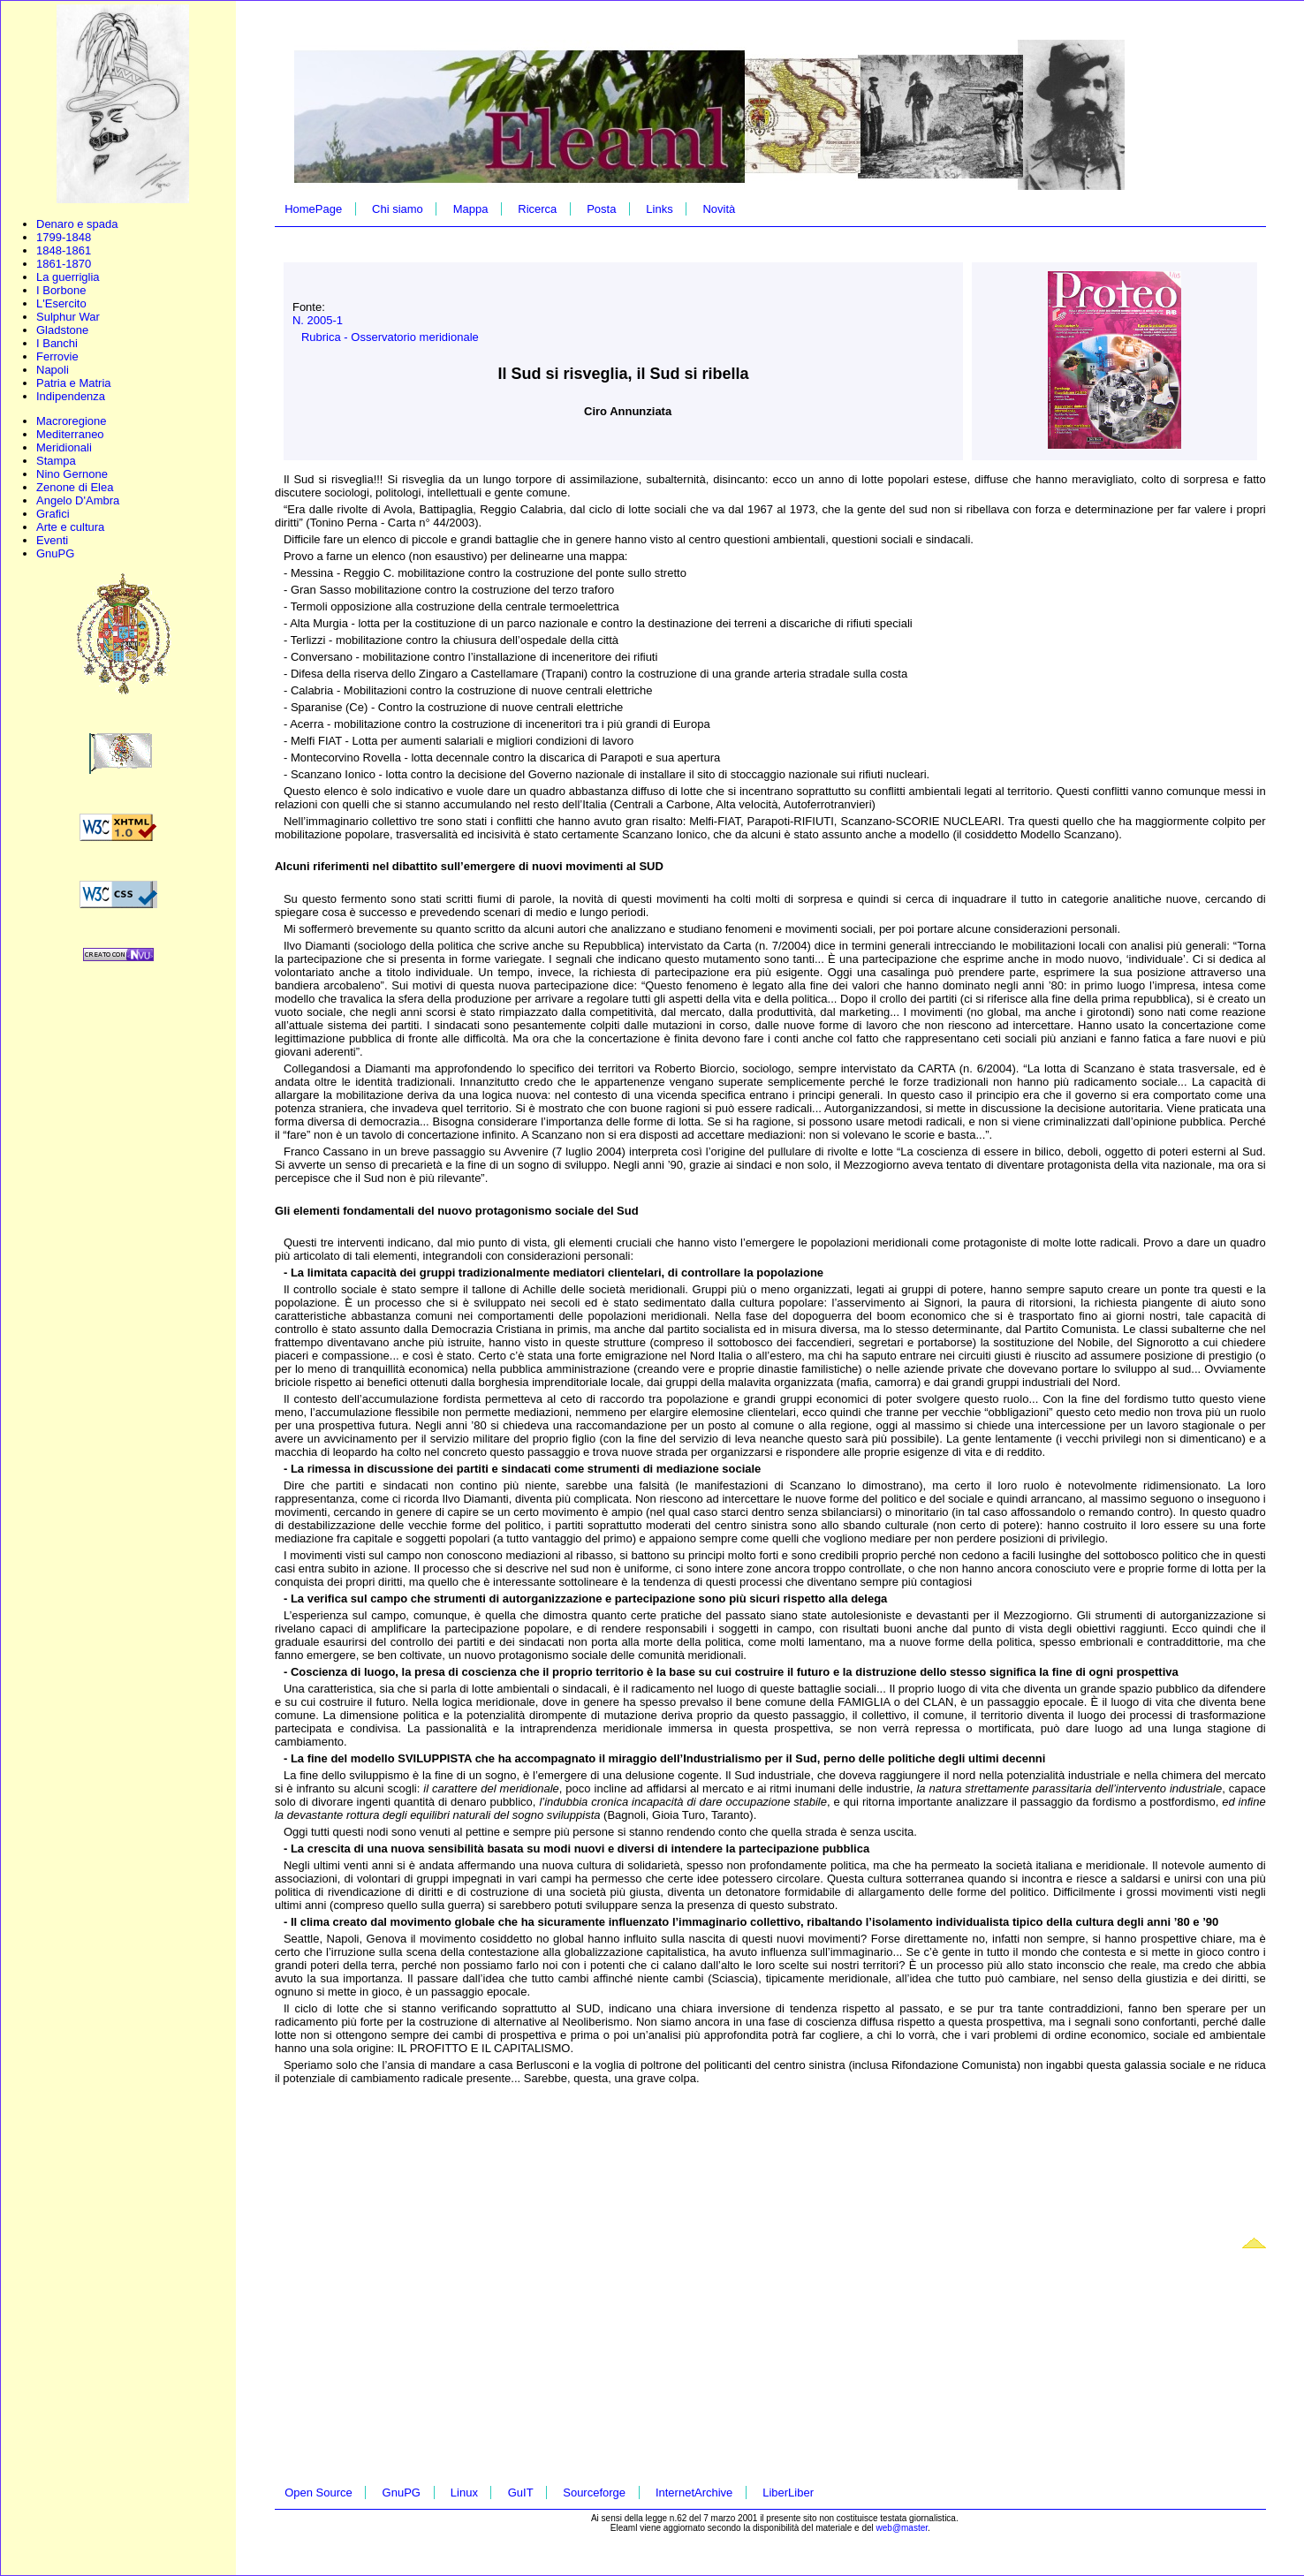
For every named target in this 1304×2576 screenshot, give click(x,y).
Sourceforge (594, 2492)
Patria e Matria (73, 383)
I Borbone (61, 290)
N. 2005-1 (317, 320)
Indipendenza (70, 396)
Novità (718, 209)
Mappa (471, 209)
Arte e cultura (70, 527)
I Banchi (57, 343)
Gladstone (62, 330)
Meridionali (64, 447)
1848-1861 (63, 250)
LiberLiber (788, 2492)
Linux (464, 2492)
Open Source (318, 2492)
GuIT (521, 2492)
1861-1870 (63, 263)
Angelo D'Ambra (77, 500)
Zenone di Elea (74, 487)
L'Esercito (61, 303)
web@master (902, 2528)
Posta (601, 209)
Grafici (53, 513)
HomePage (313, 209)
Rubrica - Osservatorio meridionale (390, 337)
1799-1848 (63, 237)
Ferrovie (57, 356)
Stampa (56, 460)
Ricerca (537, 209)
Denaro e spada (77, 224)
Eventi (52, 540)
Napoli (52, 369)
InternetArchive (694, 2492)
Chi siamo (397, 209)
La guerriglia (68, 277)
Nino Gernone (72, 474)
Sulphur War (68, 316)
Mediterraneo (70, 434)
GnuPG (55, 553)
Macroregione (71, 421)
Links (659, 209)
